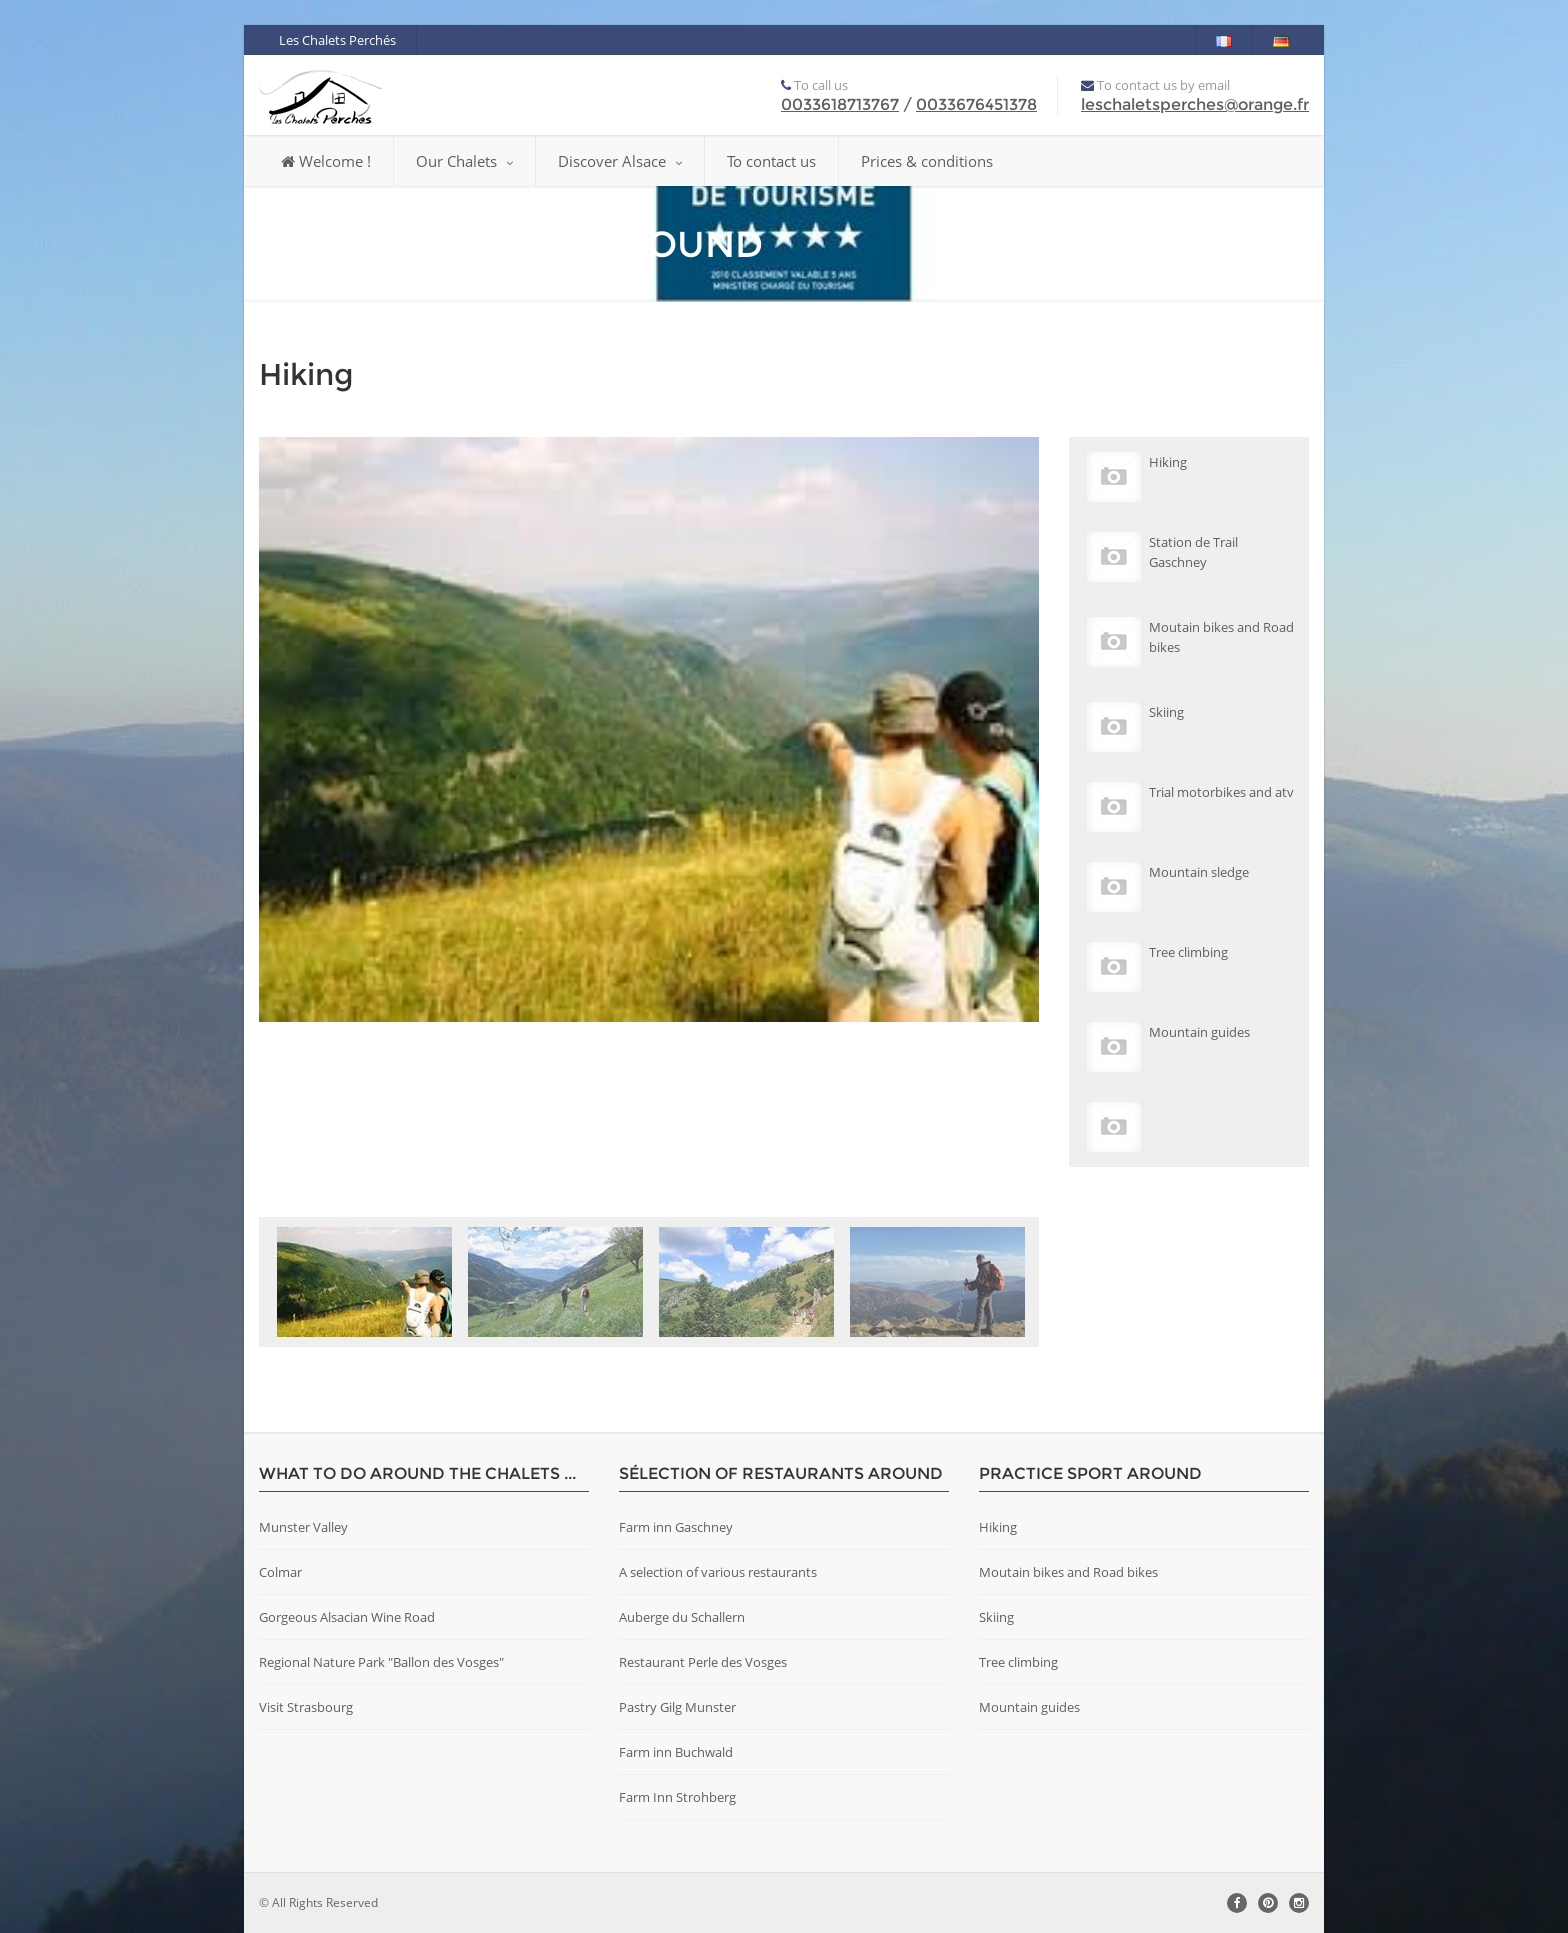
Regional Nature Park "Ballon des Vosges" (381, 1662)
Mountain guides (1029, 1707)
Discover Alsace (620, 161)
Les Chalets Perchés (337, 40)
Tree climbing (1018, 1662)
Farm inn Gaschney (676, 1527)
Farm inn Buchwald (676, 1752)
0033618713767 (840, 104)
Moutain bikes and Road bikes (1068, 1572)
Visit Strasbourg (306, 1707)
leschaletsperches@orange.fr (1195, 104)
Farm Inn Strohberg (677, 1797)
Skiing (996, 1617)
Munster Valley (303, 1527)
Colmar (280, 1572)
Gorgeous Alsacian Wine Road (347, 1617)
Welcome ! (326, 161)
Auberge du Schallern (682, 1617)
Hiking (998, 1527)
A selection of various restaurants (718, 1572)
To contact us (771, 161)
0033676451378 (976, 104)
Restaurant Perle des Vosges (703, 1662)
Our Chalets (464, 161)
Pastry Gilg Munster (677, 1707)
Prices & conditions (927, 161)
